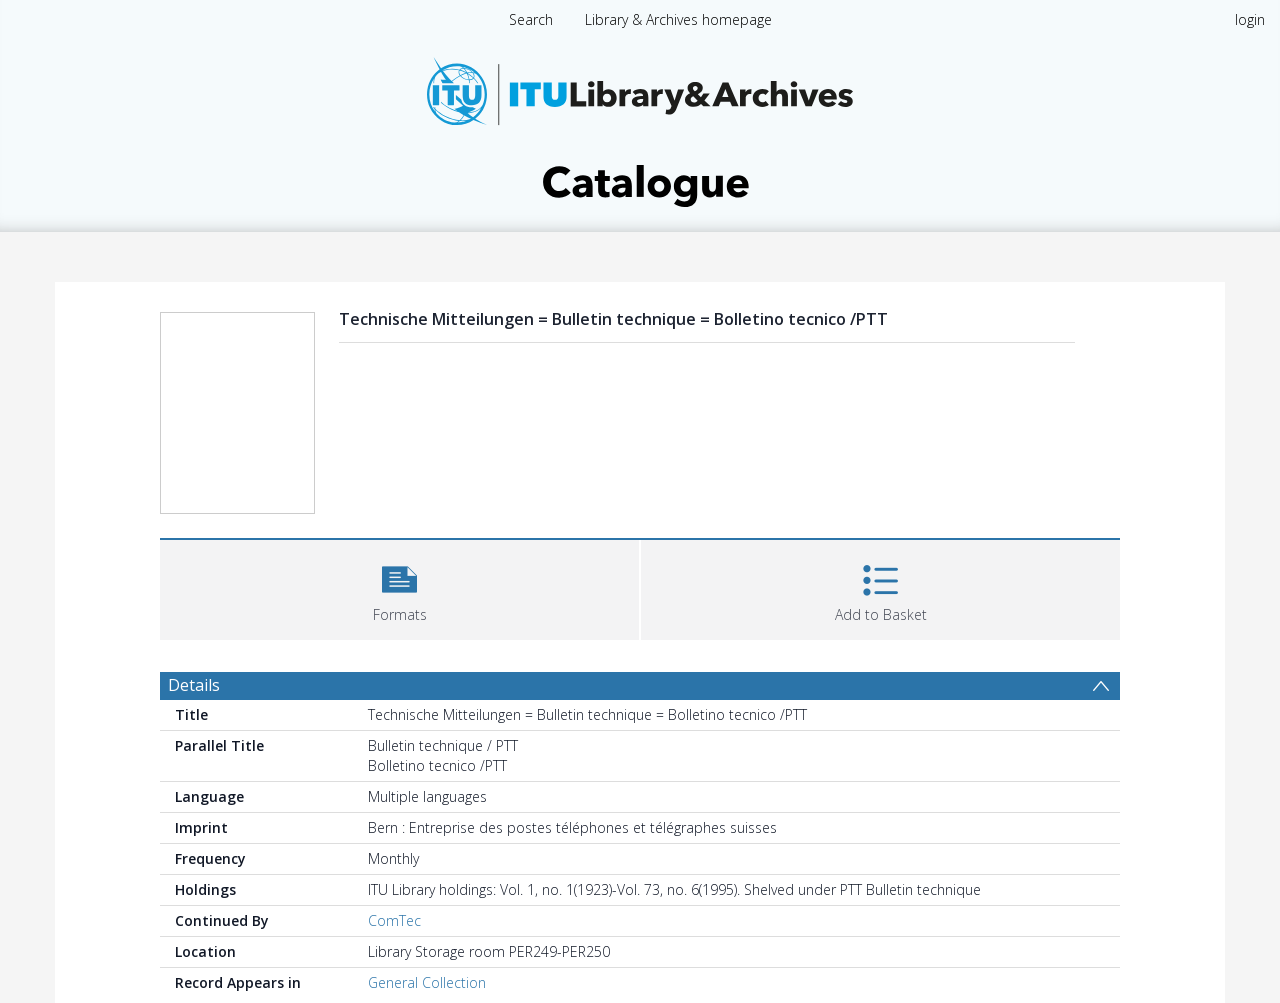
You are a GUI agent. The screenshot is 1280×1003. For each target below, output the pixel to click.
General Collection (427, 982)
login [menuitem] (1250, 19)
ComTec (394, 920)
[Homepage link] (640, 126)
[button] (399, 587)
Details (194, 685)
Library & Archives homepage (678, 19)
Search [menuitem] (531, 19)
